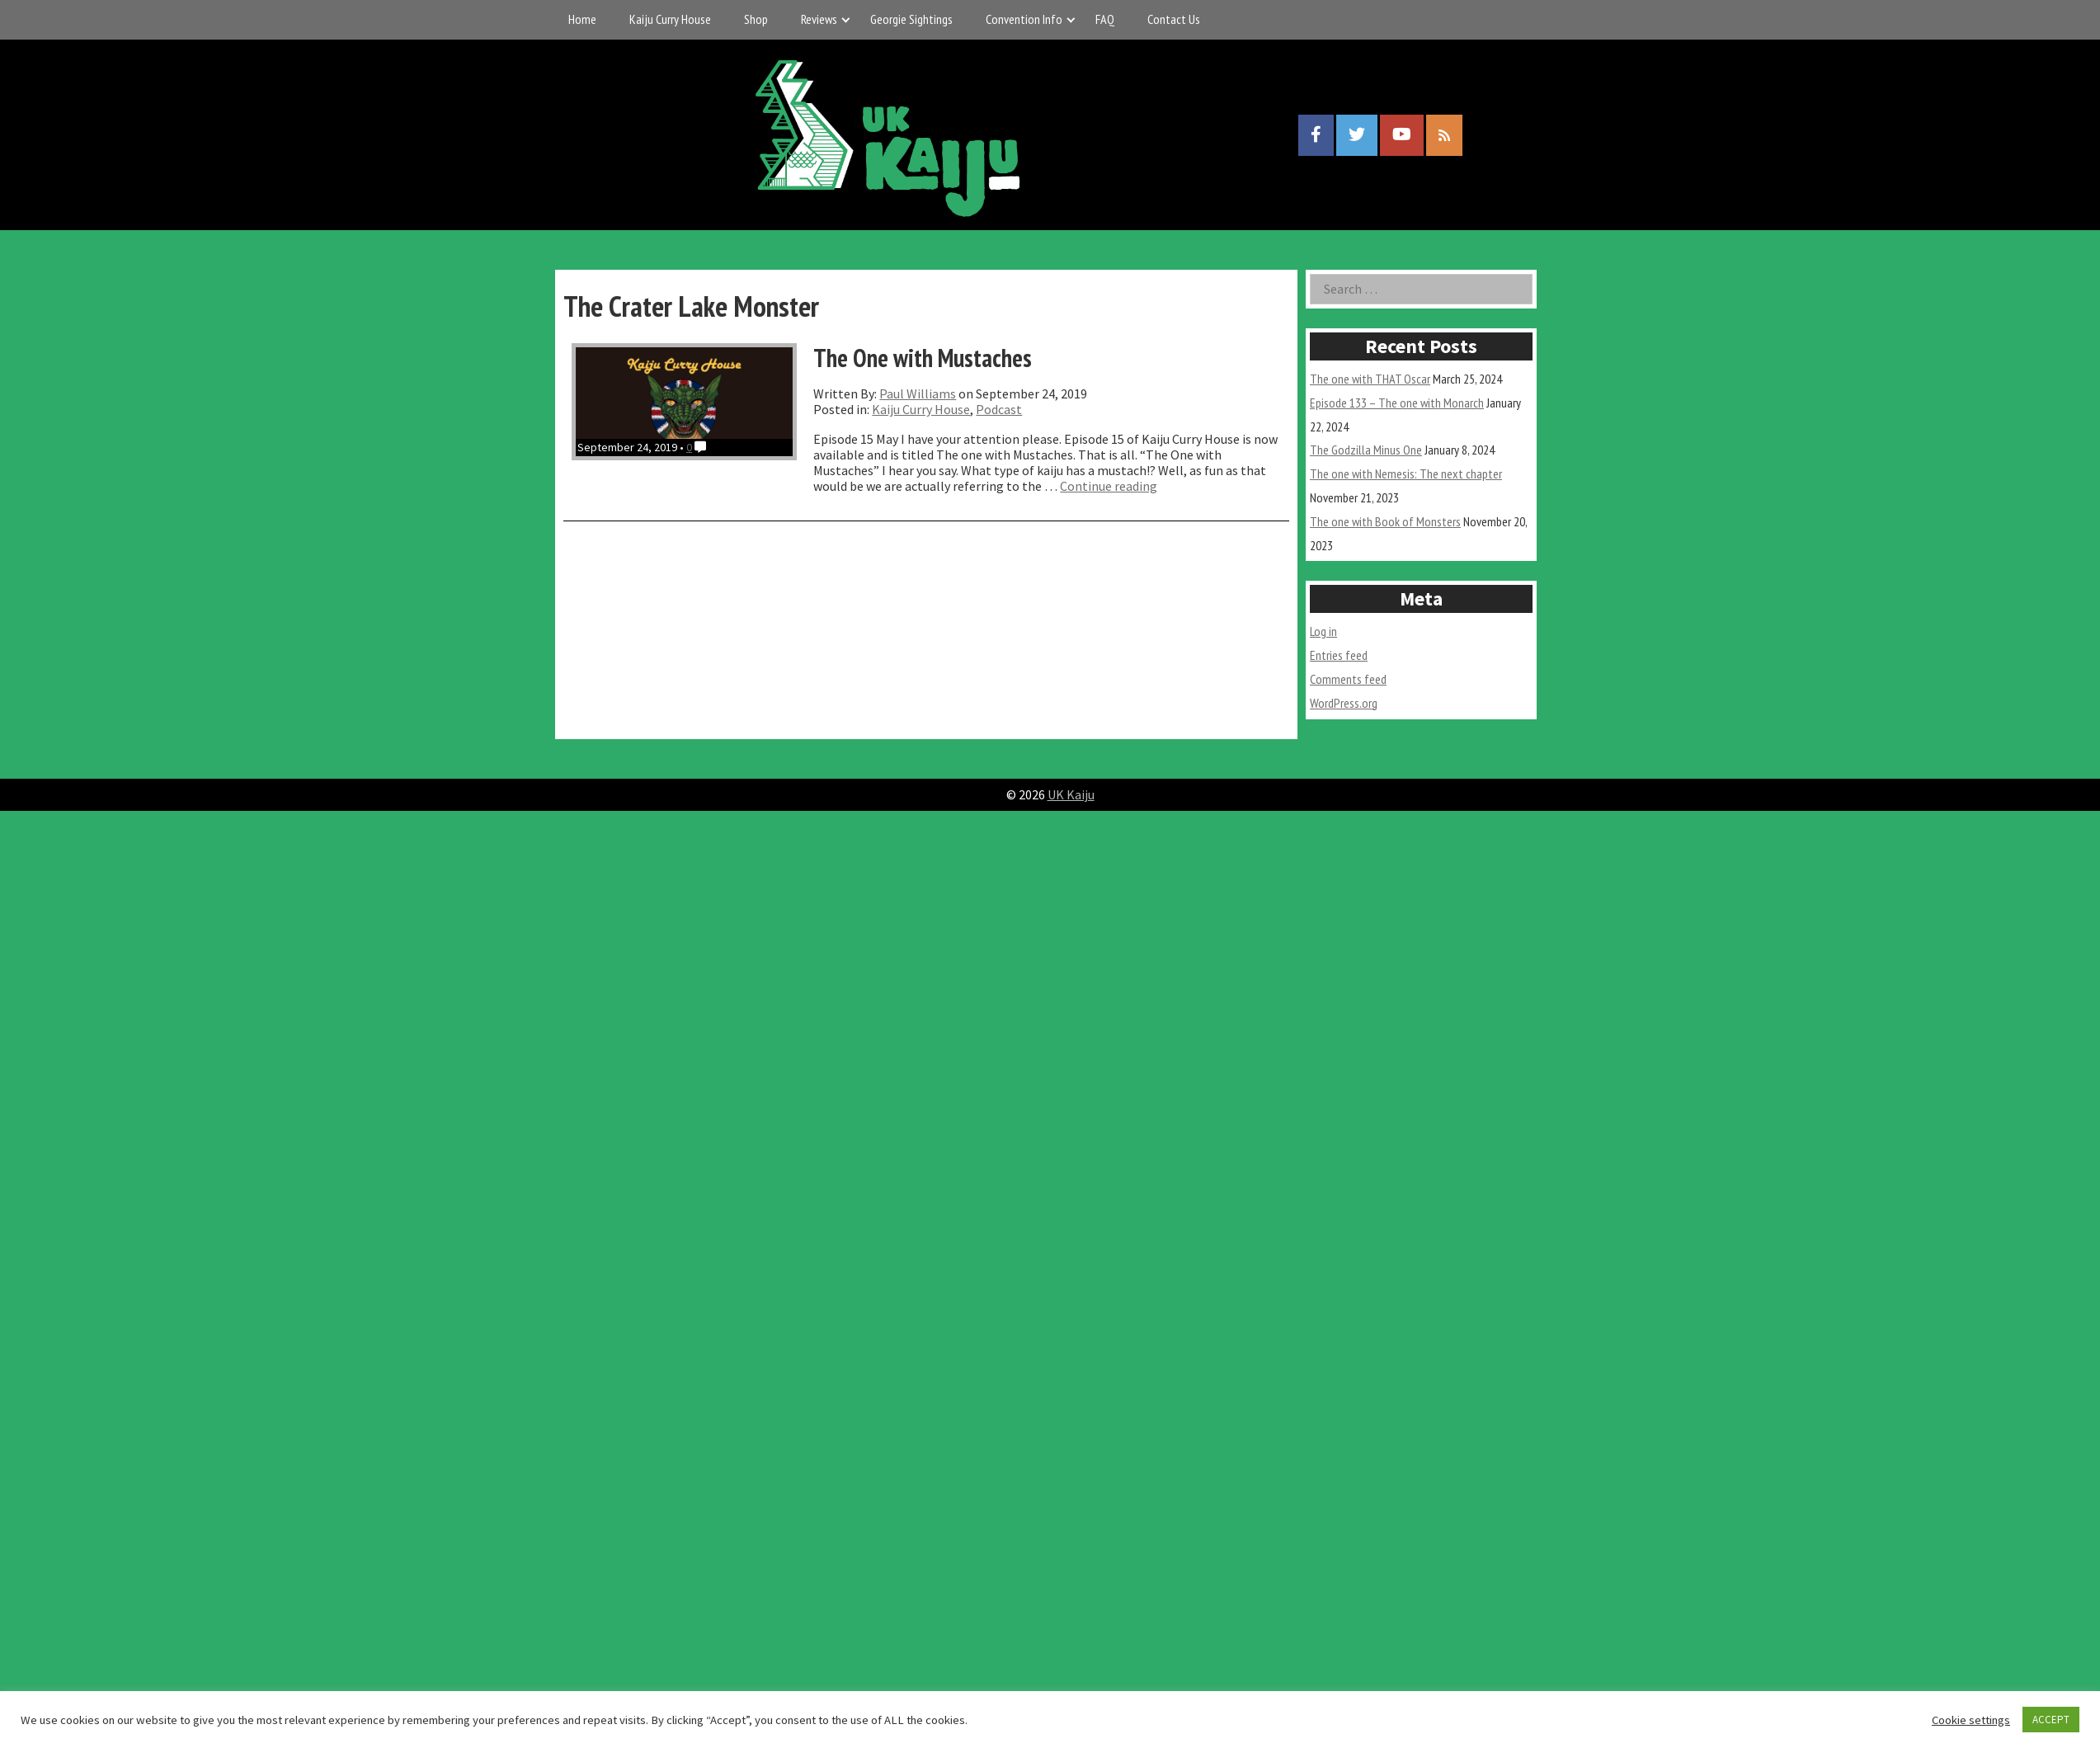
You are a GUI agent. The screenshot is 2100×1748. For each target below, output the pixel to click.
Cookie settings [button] (1971, 1720)
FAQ (1104, 19)
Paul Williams (917, 393)
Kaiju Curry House (670, 19)
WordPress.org (1343, 703)
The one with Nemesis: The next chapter (1406, 473)
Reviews (819, 19)
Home (582, 19)
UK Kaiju (1071, 794)
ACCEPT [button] (2050, 1720)
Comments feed (1348, 679)
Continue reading (1108, 486)
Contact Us (1173, 19)
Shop (756, 19)
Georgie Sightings (911, 19)
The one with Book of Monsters (1385, 521)
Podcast (999, 409)
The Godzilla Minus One (1366, 449)
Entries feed (1339, 655)
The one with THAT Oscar (1370, 378)
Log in (1323, 631)
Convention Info (1024, 19)
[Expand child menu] (845, 19)
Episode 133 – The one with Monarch (1397, 402)
